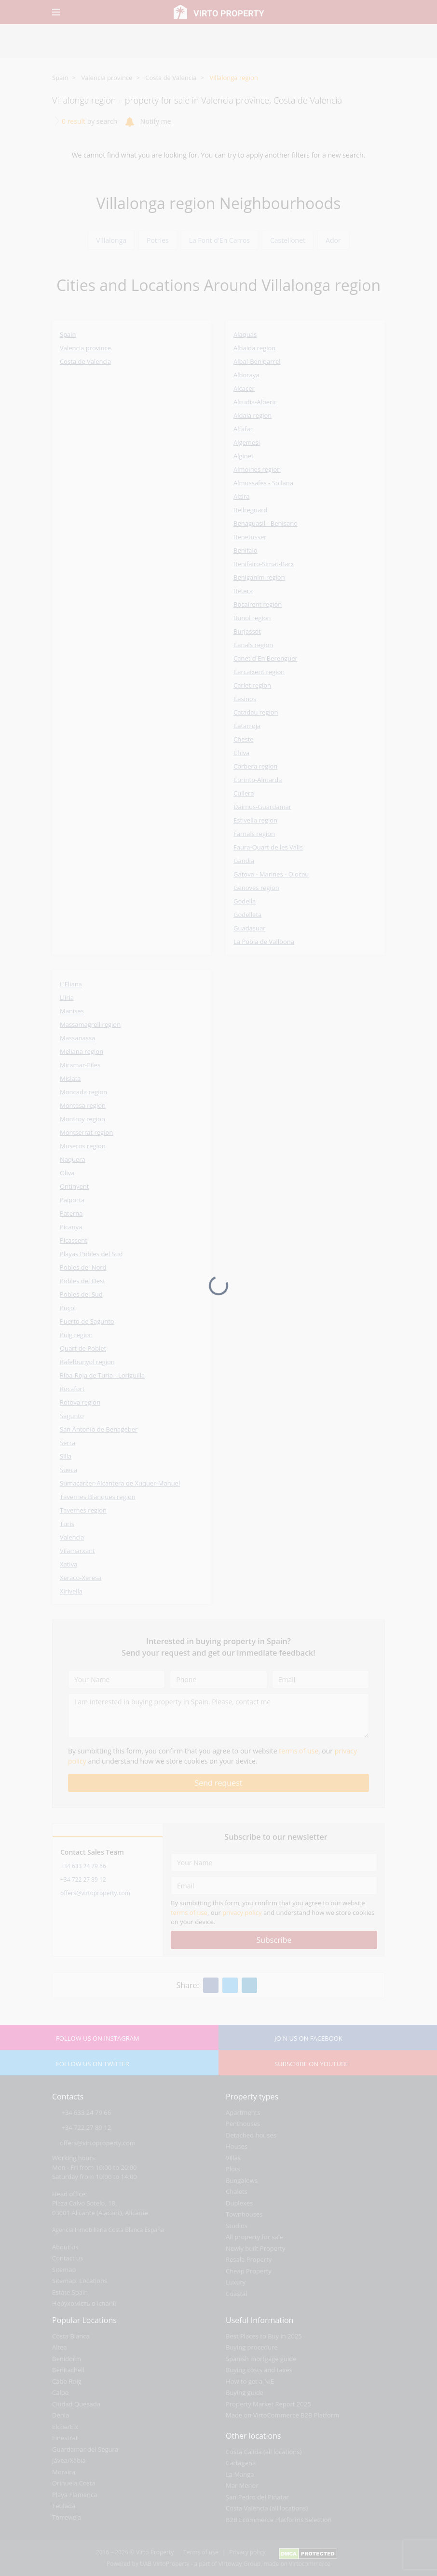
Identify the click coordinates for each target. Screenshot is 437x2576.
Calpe (60, 2392)
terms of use (298, 1750)
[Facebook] (210, 1985)
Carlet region (252, 685)
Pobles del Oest (82, 1280)
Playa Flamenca (74, 2494)
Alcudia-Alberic (255, 402)
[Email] (320, 1679)
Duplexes (239, 2203)
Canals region (253, 644)
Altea (59, 2347)
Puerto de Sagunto (87, 1321)
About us (65, 2247)
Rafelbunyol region (87, 1361)
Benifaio (245, 550)
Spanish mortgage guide (261, 2358)
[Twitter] (230, 1985)
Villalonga (111, 240)
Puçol (68, 1307)
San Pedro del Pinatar (257, 2497)
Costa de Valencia (170, 77)
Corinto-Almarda (257, 779)
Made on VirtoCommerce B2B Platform (282, 2415)
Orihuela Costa (74, 2483)
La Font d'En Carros (219, 240)
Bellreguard (250, 509)
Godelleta (247, 914)
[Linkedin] (249, 1985)
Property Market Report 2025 (268, 2404)
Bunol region (252, 617)
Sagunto (72, 1415)
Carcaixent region (259, 671)
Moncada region (83, 1092)
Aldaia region (252, 415)
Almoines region (257, 469)
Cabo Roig (67, 2381)
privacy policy (241, 1912)
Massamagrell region (90, 1024)
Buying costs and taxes (259, 2369)
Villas (233, 2157)
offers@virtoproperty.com (95, 1893)
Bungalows (242, 2180)
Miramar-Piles (80, 1065)
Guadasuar (249, 928)
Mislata (70, 1078)
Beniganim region (259, 577)
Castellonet (287, 240)
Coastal (236, 2293)
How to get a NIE (250, 2381)
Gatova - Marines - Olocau (271, 874)
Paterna (71, 1213)
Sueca (68, 1469)
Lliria (67, 997)
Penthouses (243, 2123)
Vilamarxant (77, 1550)
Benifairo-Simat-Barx (263, 563)
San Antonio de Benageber (98, 1429)
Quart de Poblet (83, 1348)
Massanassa (77, 1038)
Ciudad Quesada (76, 2404)
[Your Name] (116, 1679)
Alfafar (243, 429)
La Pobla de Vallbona (263, 941)
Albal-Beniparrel (256, 361)
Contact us (67, 2258)
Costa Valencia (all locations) (267, 2508)
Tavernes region (83, 1510)
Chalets (236, 2191)
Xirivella (71, 1591)
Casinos (244, 698)
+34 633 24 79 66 (83, 1866)
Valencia (72, 1537)
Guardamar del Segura (85, 2449)
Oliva (67, 1172)
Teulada (63, 2505)
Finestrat (65, 2437)
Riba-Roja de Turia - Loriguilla (102, 1375)
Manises (72, 1011)
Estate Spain (70, 2292)
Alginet (243, 455)
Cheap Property (249, 2271)
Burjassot (247, 631)
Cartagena (241, 2462)
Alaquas (245, 334)
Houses (236, 2146)
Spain (60, 77)
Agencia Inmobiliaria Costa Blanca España (108, 2230)
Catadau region (255, 712)
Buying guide (244, 2392)
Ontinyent (74, 1186)
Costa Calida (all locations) (263, 2451)
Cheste (243, 739)
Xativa (68, 1564)
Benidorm (66, 2358)
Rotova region (80, 1402)
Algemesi (246, 442)
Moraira (63, 2472)
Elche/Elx (65, 2426)
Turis (67, 1523)
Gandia (243, 860)
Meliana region (81, 1051)
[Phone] (218, 1679)
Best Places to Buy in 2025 (264, 2336)
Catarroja (246, 725)
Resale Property (249, 2259)
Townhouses (244, 2214)
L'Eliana (71, 984)
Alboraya (246, 375)
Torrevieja (67, 2517)
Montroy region (82, 1119)
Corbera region (255, 766)
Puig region (76, 1334)
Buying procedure (252, 2347)
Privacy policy (247, 2552)
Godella (244, 901)
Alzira (241, 496)
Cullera (243, 793)
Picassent (73, 1240)
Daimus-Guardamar (262, 806)
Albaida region (254, 348)
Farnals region (254, 833)
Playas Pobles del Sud (91, 1253)
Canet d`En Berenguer (265, 658)
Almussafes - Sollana (263, 482)
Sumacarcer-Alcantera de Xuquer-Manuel (120, 1483)
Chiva (241, 752)
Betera (243, 590)
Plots (233, 2168)
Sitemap (64, 2269)
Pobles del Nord (83, 1267)
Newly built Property (256, 2248)
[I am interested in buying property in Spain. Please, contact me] (218, 1715)
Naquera (72, 1159)
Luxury (236, 2282)
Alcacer (244, 388)
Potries (158, 240)
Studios (236, 2225)
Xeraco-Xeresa (80, 1577)
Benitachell (68, 2369)
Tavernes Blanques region (98, 1496)
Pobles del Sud (81, 1294)
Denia (60, 2415)
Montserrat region (86, 1132)
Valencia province (106, 77)
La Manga (240, 2474)
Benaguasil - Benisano (265, 523)
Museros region (83, 1146)
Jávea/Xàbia (69, 2460)
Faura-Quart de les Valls (268, 847)
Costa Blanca (71, 2336)
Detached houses (251, 2135)
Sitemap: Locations (79, 2280)
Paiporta (72, 1199)
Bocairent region (257, 604)
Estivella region (255, 820)
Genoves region (256, 887)
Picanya (71, 1226)
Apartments (243, 2112)
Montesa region (83, 1105)
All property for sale (254, 2236)
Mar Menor (242, 2485)
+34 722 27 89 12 (83, 1879)
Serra (67, 1442)
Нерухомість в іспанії (84, 2303)
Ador (333, 240)
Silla (65, 1456)
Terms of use (200, 2552)
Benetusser (250, 536)
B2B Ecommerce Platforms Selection (278, 2519)
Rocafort (72, 1388)
